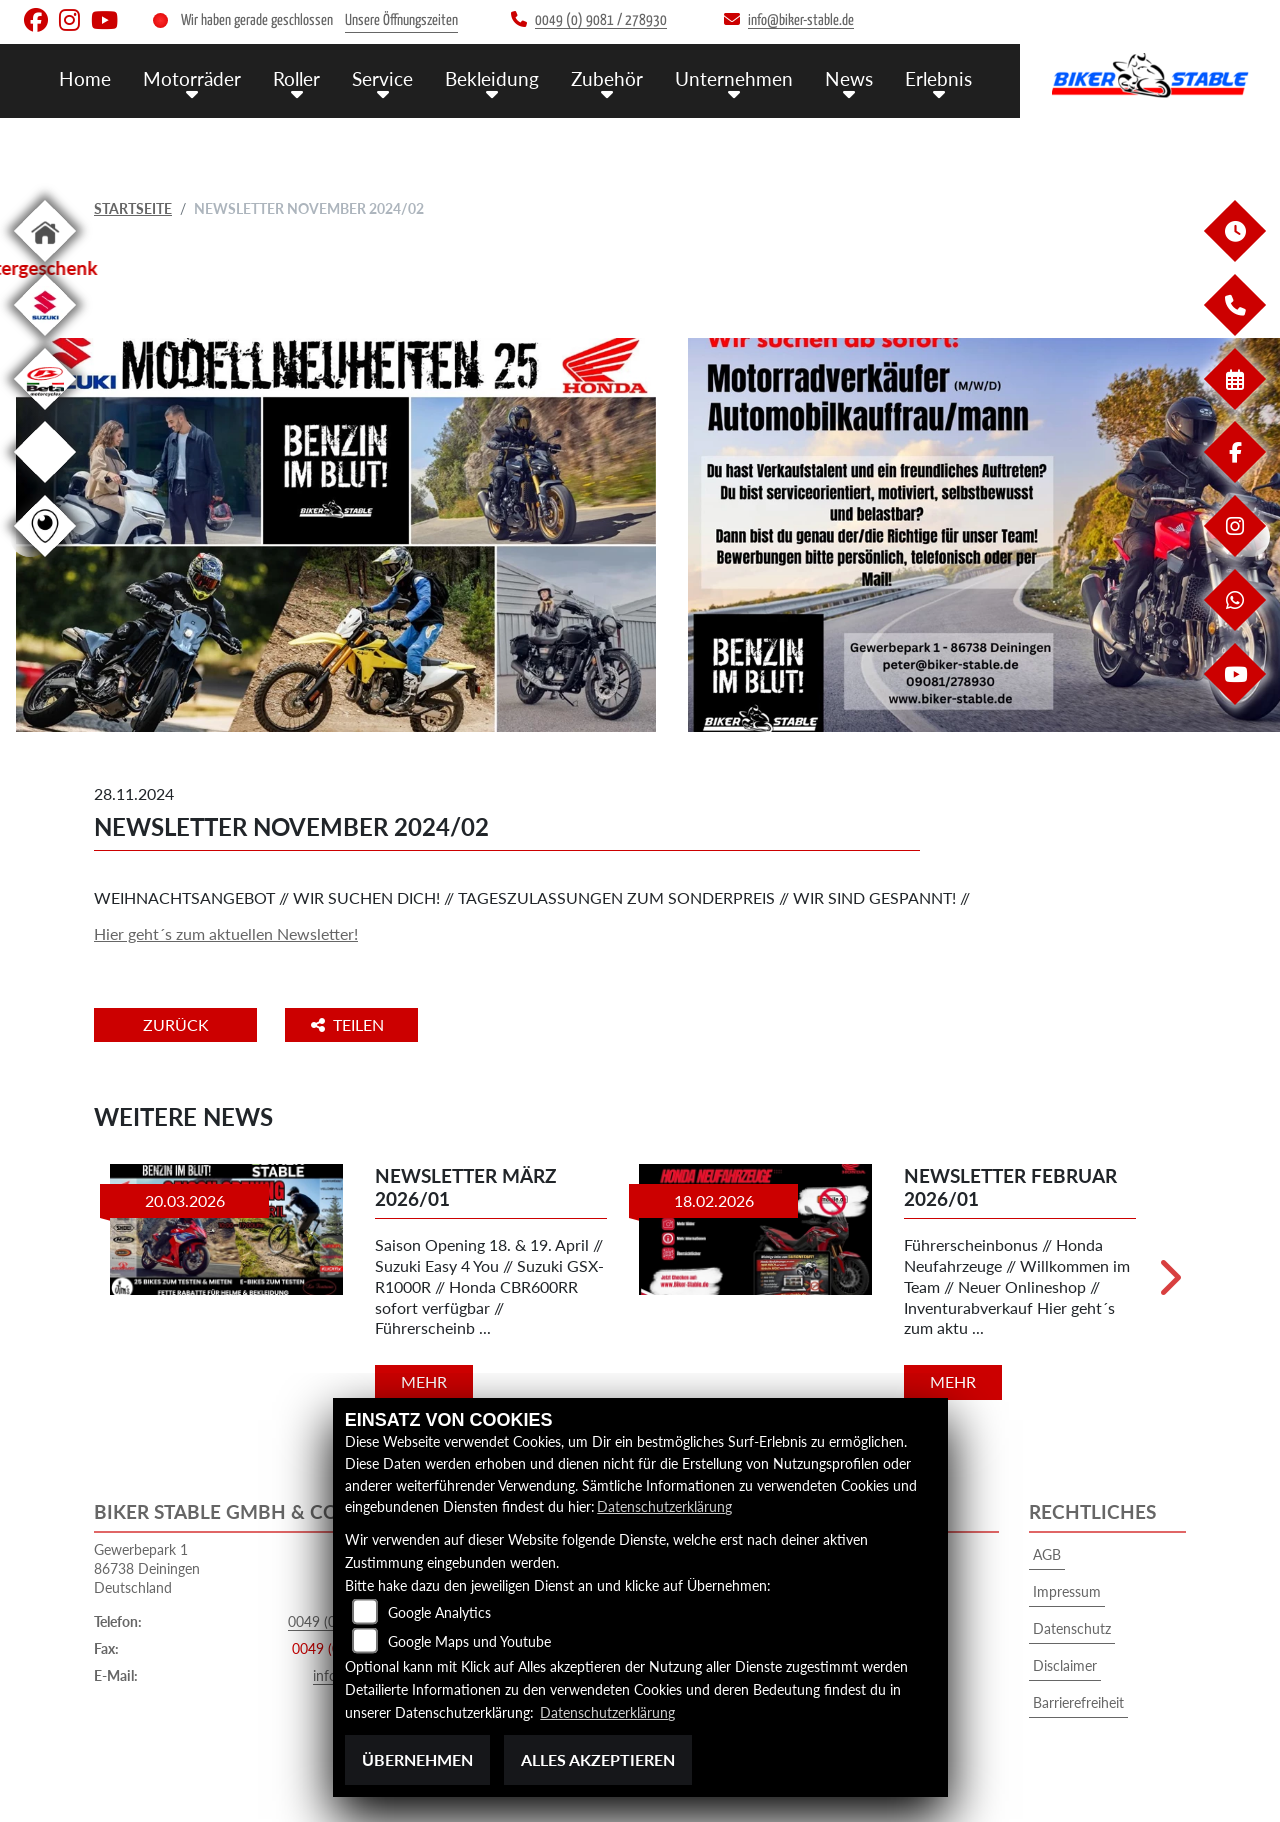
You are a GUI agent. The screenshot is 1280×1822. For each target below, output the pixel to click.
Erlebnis (938, 77)
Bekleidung (492, 77)
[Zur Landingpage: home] (45, 265)
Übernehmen (417, 1759)
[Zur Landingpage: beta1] (45, 413)
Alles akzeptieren (598, 1759)
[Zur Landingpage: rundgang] (45, 560)
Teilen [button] (352, 1024)
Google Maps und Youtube (469, 1642)
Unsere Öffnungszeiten (401, 20)
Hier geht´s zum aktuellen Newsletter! (226, 933)
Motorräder (192, 77)
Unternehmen (734, 77)
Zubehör (607, 77)
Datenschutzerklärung (664, 1507)
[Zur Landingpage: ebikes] (45, 486)
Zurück (177, 1024)
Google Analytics (439, 1613)
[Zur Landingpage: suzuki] (45, 339)
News (849, 77)
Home (85, 77)
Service (382, 77)
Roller (296, 77)
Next (1168, 1284)
